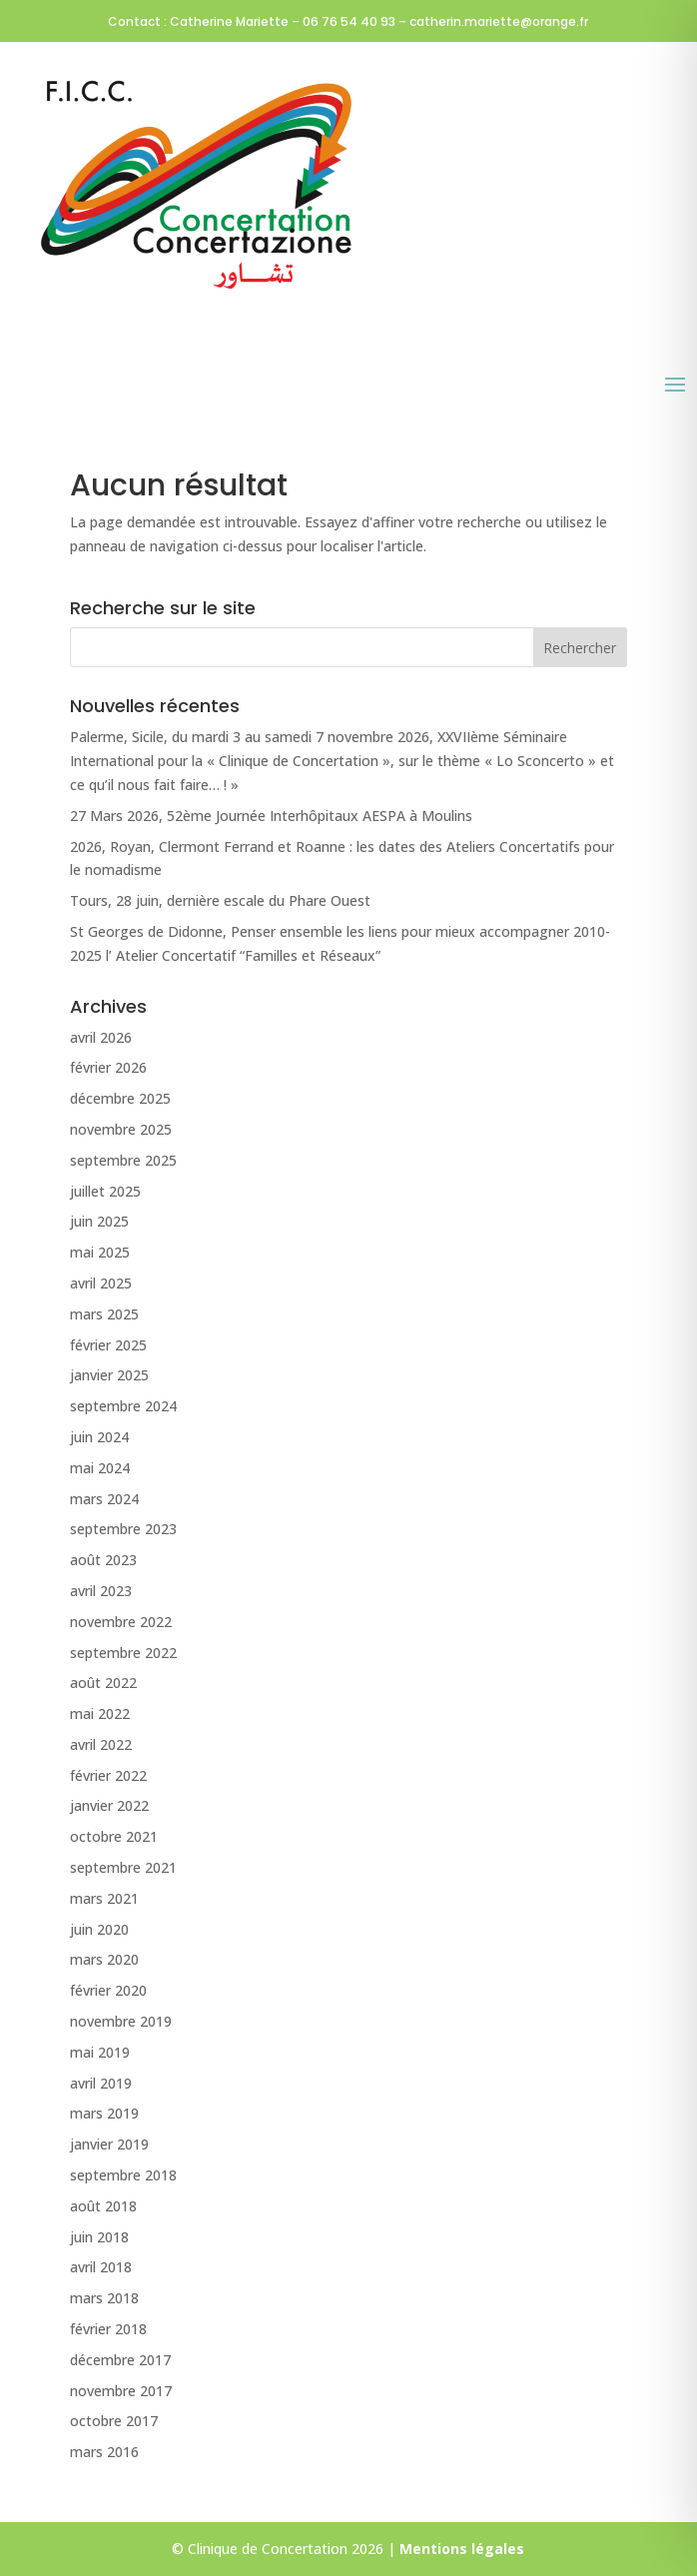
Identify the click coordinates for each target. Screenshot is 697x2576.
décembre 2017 (120, 2359)
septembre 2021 (123, 1867)
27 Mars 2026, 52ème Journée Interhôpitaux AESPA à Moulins (271, 815)
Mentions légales (461, 2548)
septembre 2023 (123, 1528)
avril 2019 (101, 2083)
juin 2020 (99, 1929)
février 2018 (108, 2328)
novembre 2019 (121, 2021)
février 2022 (108, 1775)
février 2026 (108, 1067)
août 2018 (103, 2205)
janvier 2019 (109, 2144)
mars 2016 (104, 2451)
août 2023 (103, 1559)
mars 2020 (104, 1959)
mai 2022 (100, 1713)
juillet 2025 (105, 1191)
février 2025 (108, 1344)
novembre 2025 (121, 1129)
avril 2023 (101, 1590)
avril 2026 (101, 1037)
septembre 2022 (123, 1652)
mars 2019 (104, 2113)
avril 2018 (101, 2266)
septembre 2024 (123, 1405)
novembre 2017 (121, 2390)
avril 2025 (101, 1283)
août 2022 (103, 1682)
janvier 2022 (109, 1805)
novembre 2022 (121, 1621)
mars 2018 (104, 2297)
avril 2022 (101, 1744)
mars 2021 (104, 1898)
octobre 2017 (114, 2420)
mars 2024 (104, 1498)
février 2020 (108, 1990)
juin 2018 (99, 2236)
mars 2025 (104, 1313)
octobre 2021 (114, 1836)
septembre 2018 (123, 2174)
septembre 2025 (123, 1160)
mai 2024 (100, 1467)
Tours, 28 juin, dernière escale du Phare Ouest (220, 900)
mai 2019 (100, 2052)
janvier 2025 (109, 1374)
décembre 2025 (120, 1098)
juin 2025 (99, 1221)
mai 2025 (100, 1252)
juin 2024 (99, 1436)
